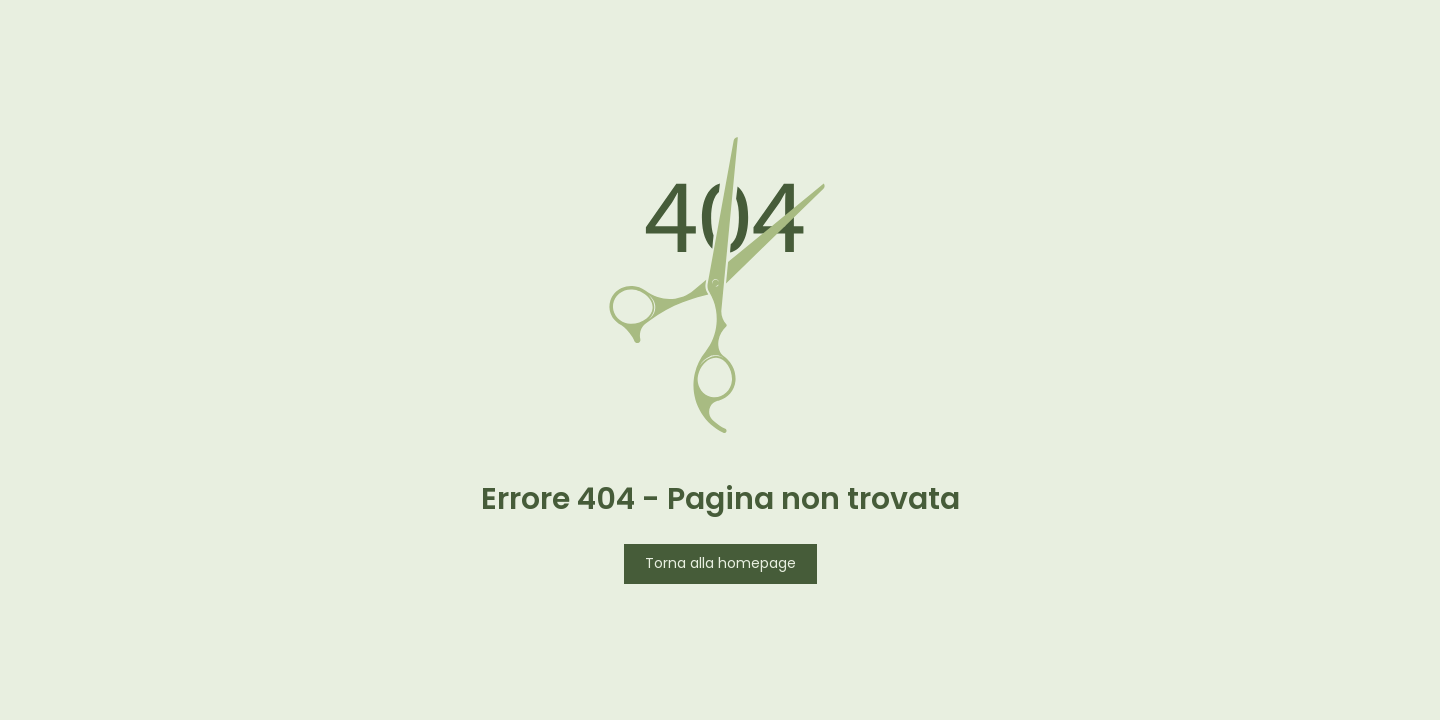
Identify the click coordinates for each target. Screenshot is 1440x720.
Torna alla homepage (720, 564)
